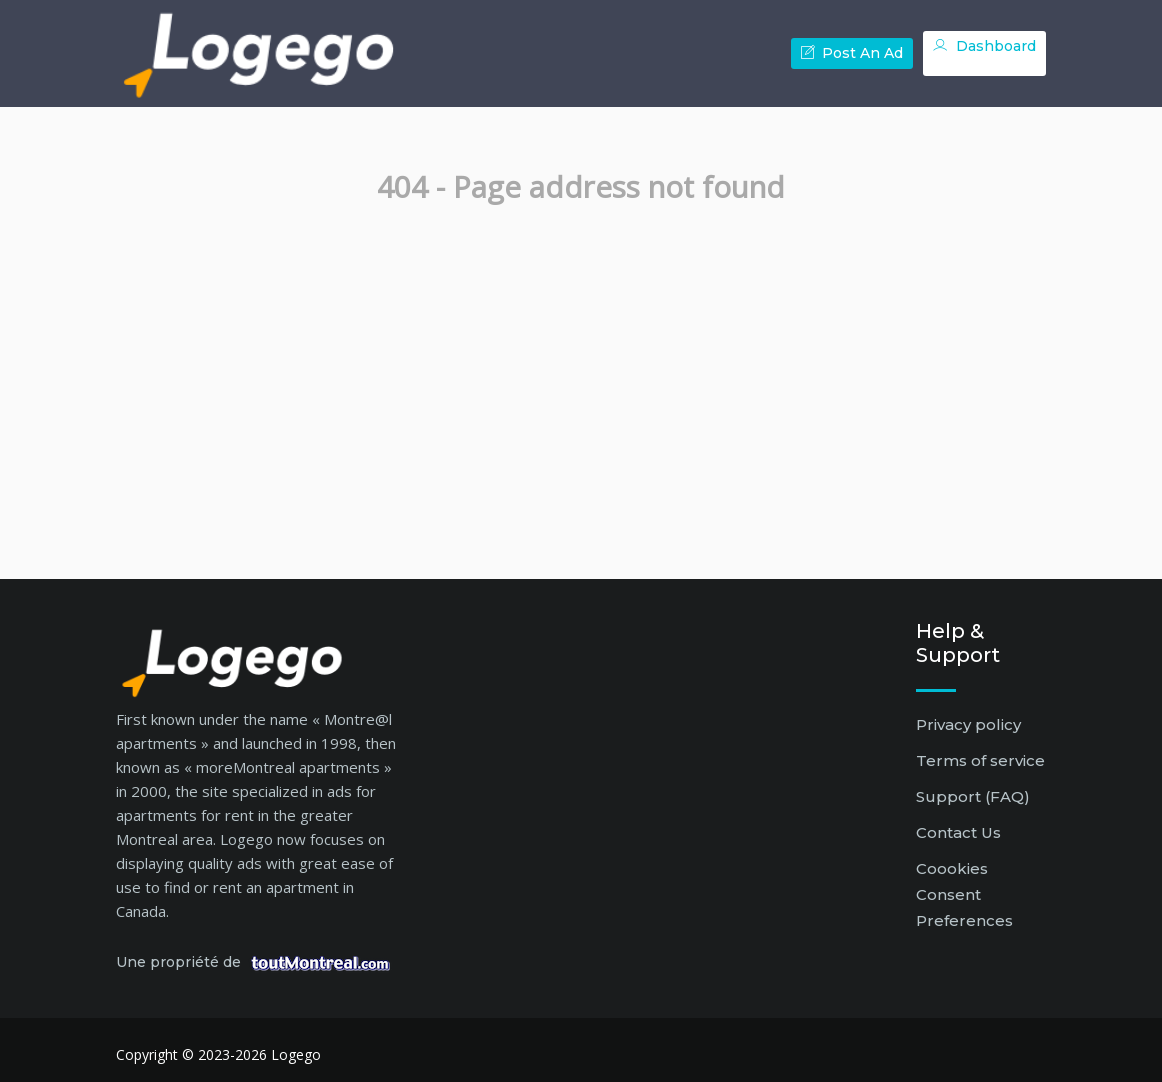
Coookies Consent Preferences (964, 894)
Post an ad (852, 53)
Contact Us (958, 832)
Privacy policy (968, 724)
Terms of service (980, 760)
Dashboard (984, 46)
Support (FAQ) (973, 796)
